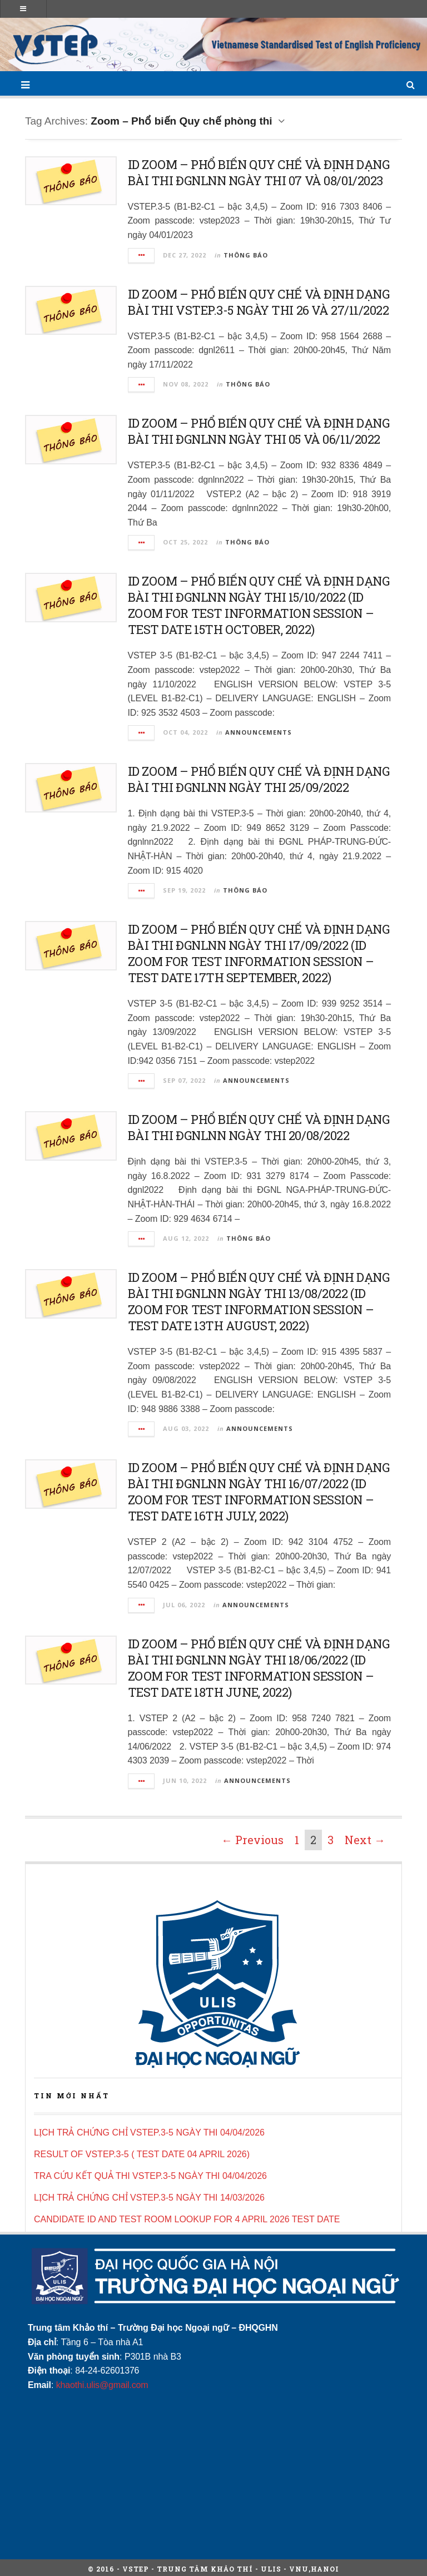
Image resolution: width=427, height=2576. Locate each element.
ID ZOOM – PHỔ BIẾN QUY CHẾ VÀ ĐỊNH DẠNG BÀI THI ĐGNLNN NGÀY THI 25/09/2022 (259, 779)
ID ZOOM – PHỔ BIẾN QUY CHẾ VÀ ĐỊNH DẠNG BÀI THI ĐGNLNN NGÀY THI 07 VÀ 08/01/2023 (259, 172)
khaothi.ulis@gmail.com (102, 2385)
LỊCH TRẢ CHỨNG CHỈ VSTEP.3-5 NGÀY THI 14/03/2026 (149, 2197)
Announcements (258, 732)
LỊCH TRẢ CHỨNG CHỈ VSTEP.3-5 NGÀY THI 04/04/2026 (149, 2132)
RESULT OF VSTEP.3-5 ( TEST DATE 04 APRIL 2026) (142, 2154)
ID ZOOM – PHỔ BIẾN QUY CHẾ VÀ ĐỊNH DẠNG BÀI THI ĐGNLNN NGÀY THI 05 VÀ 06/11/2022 (259, 431)
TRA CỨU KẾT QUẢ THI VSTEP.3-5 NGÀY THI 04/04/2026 (150, 2176)
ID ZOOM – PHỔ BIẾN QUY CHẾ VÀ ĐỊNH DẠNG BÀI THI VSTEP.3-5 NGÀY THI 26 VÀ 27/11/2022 (259, 302)
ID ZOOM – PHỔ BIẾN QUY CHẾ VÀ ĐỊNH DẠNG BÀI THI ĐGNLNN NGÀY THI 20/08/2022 (259, 1127)
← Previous (252, 1839)
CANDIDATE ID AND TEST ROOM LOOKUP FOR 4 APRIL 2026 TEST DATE (187, 2219)
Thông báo (246, 255)
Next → (365, 1839)
